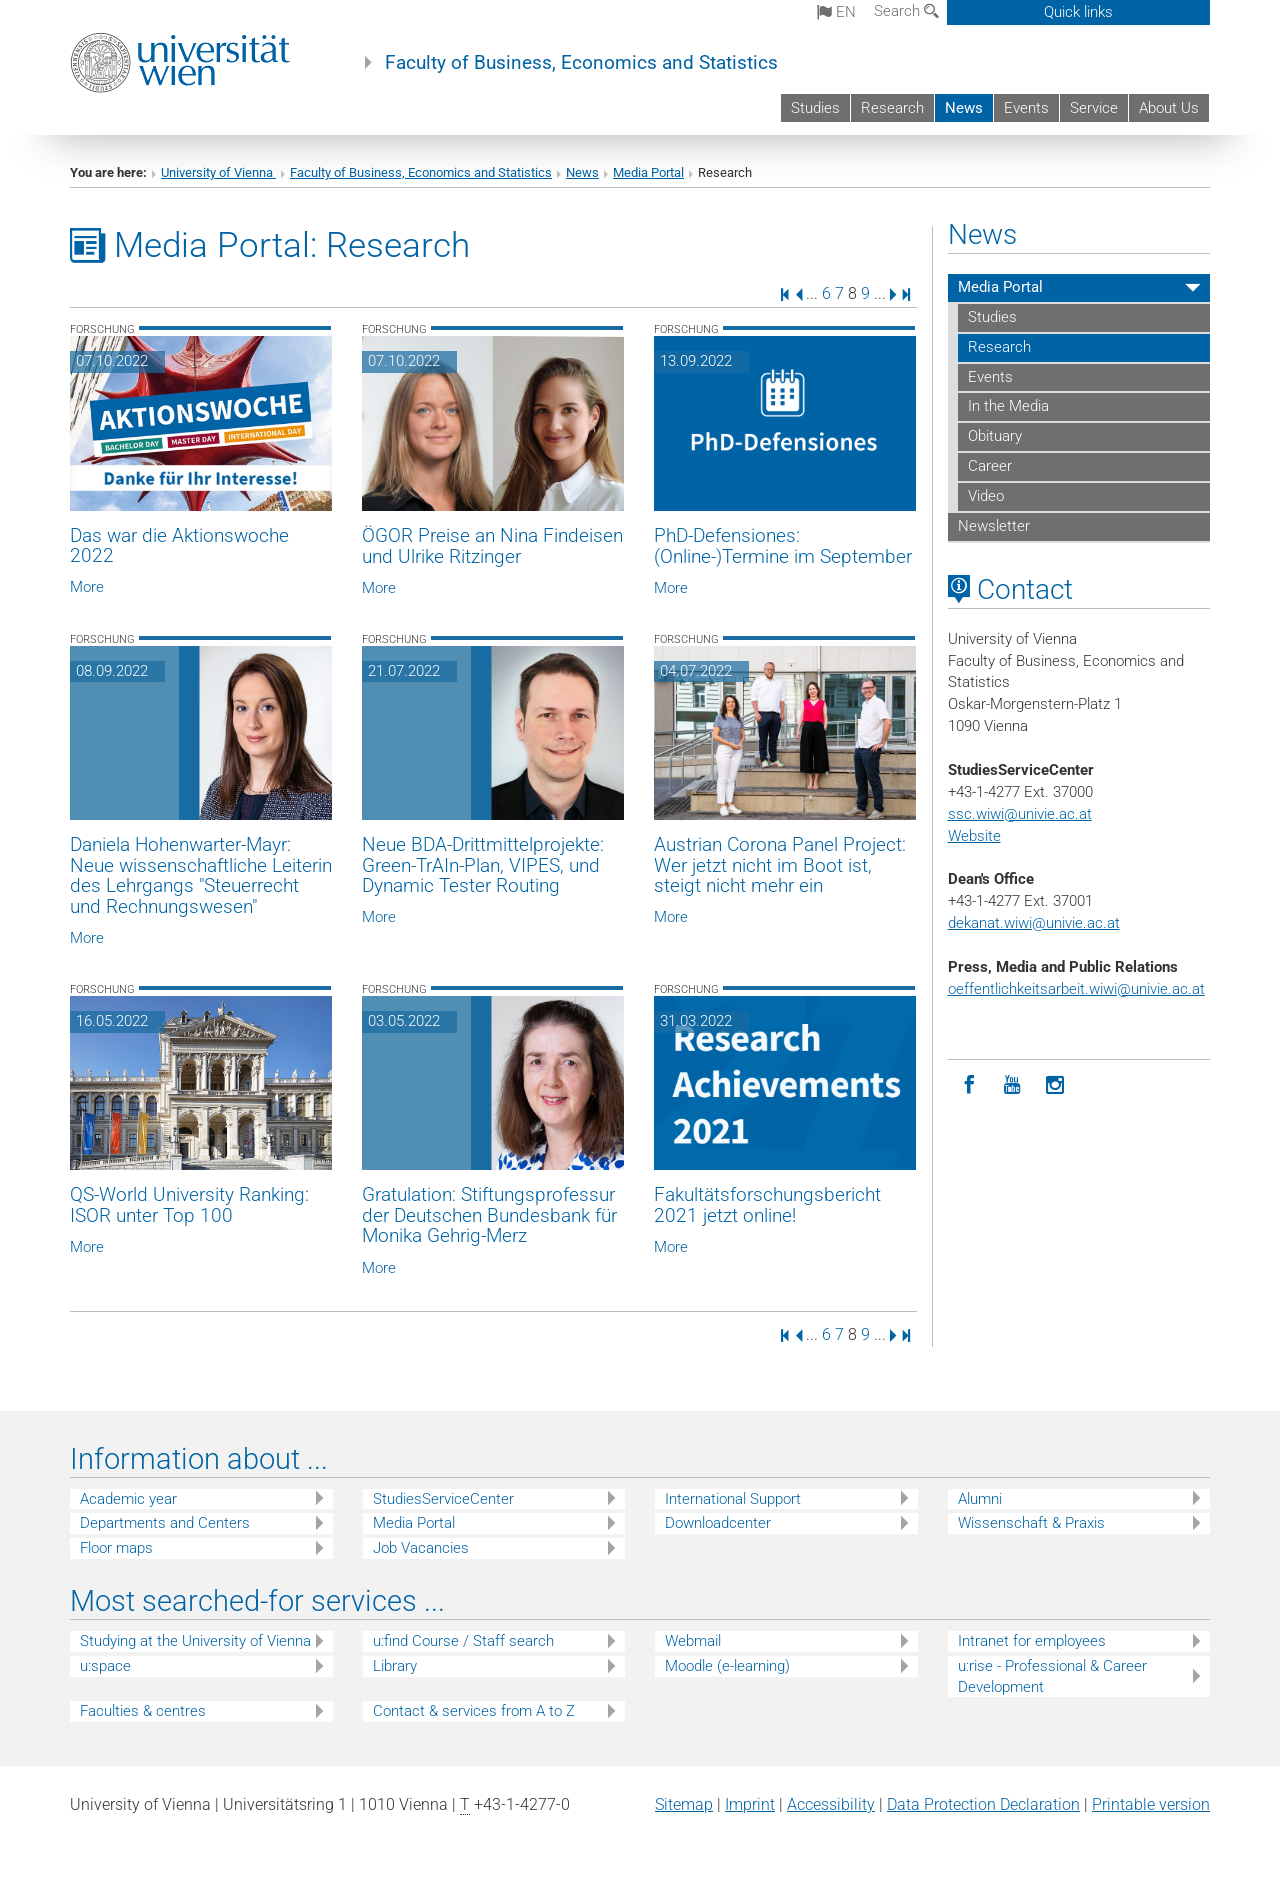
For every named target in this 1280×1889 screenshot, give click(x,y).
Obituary (995, 436)
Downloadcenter (718, 1523)
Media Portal (648, 172)
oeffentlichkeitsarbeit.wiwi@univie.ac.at (1076, 989)
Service (1094, 108)
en (836, 12)
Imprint (750, 1804)
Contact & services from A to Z (474, 1711)
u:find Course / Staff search (463, 1641)
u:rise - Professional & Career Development (1052, 1676)
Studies (815, 108)
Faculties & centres (143, 1711)
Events (1026, 108)
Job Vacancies (421, 1548)
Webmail (693, 1641)
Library (395, 1666)
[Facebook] (969, 1085)
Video (986, 496)
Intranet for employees (1032, 1641)
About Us (1169, 108)
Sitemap (684, 1804)
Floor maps (116, 1548)
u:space (105, 1666)
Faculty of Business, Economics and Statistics (581, 63)
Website (974, 836)
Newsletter (994, 526)
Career (990, 466)
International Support (733, 1499)
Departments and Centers (165, 1523)
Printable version (1151, 1804)
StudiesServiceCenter (443, 1499)
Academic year (128, 1499)
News (964, 108)
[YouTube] (1012, 1085)
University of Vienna (218, 172)
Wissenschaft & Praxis (1031, 1523)
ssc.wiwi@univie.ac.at (1020, 814)
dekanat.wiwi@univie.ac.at (1034, 923)
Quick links (1078, 12)
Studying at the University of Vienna (195, 1641)
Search (906, 11)
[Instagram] (1055, 1085)
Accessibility (831, 1804)
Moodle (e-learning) (727, 1666)
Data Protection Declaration (983, 1804)
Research (892, 108)
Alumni (980, 1499)
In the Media (1008, 406)
